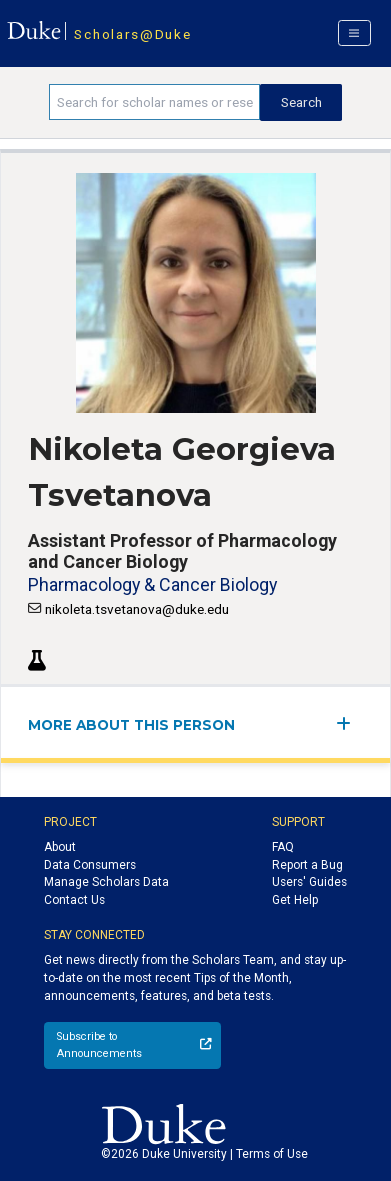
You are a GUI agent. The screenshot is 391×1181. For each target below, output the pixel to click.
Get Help (295, 900)
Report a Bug (307, 865)
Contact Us (74, 900)
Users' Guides (309, 882)
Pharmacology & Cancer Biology (152, 584)
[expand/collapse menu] (349, 723)
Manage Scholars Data (106, 882)
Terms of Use (272, 1154)
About (60, 847)
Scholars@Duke (132, 34)
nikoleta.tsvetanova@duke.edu (137, 609)
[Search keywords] (154, 102)
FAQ (283, 847)
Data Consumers (90, 865)
